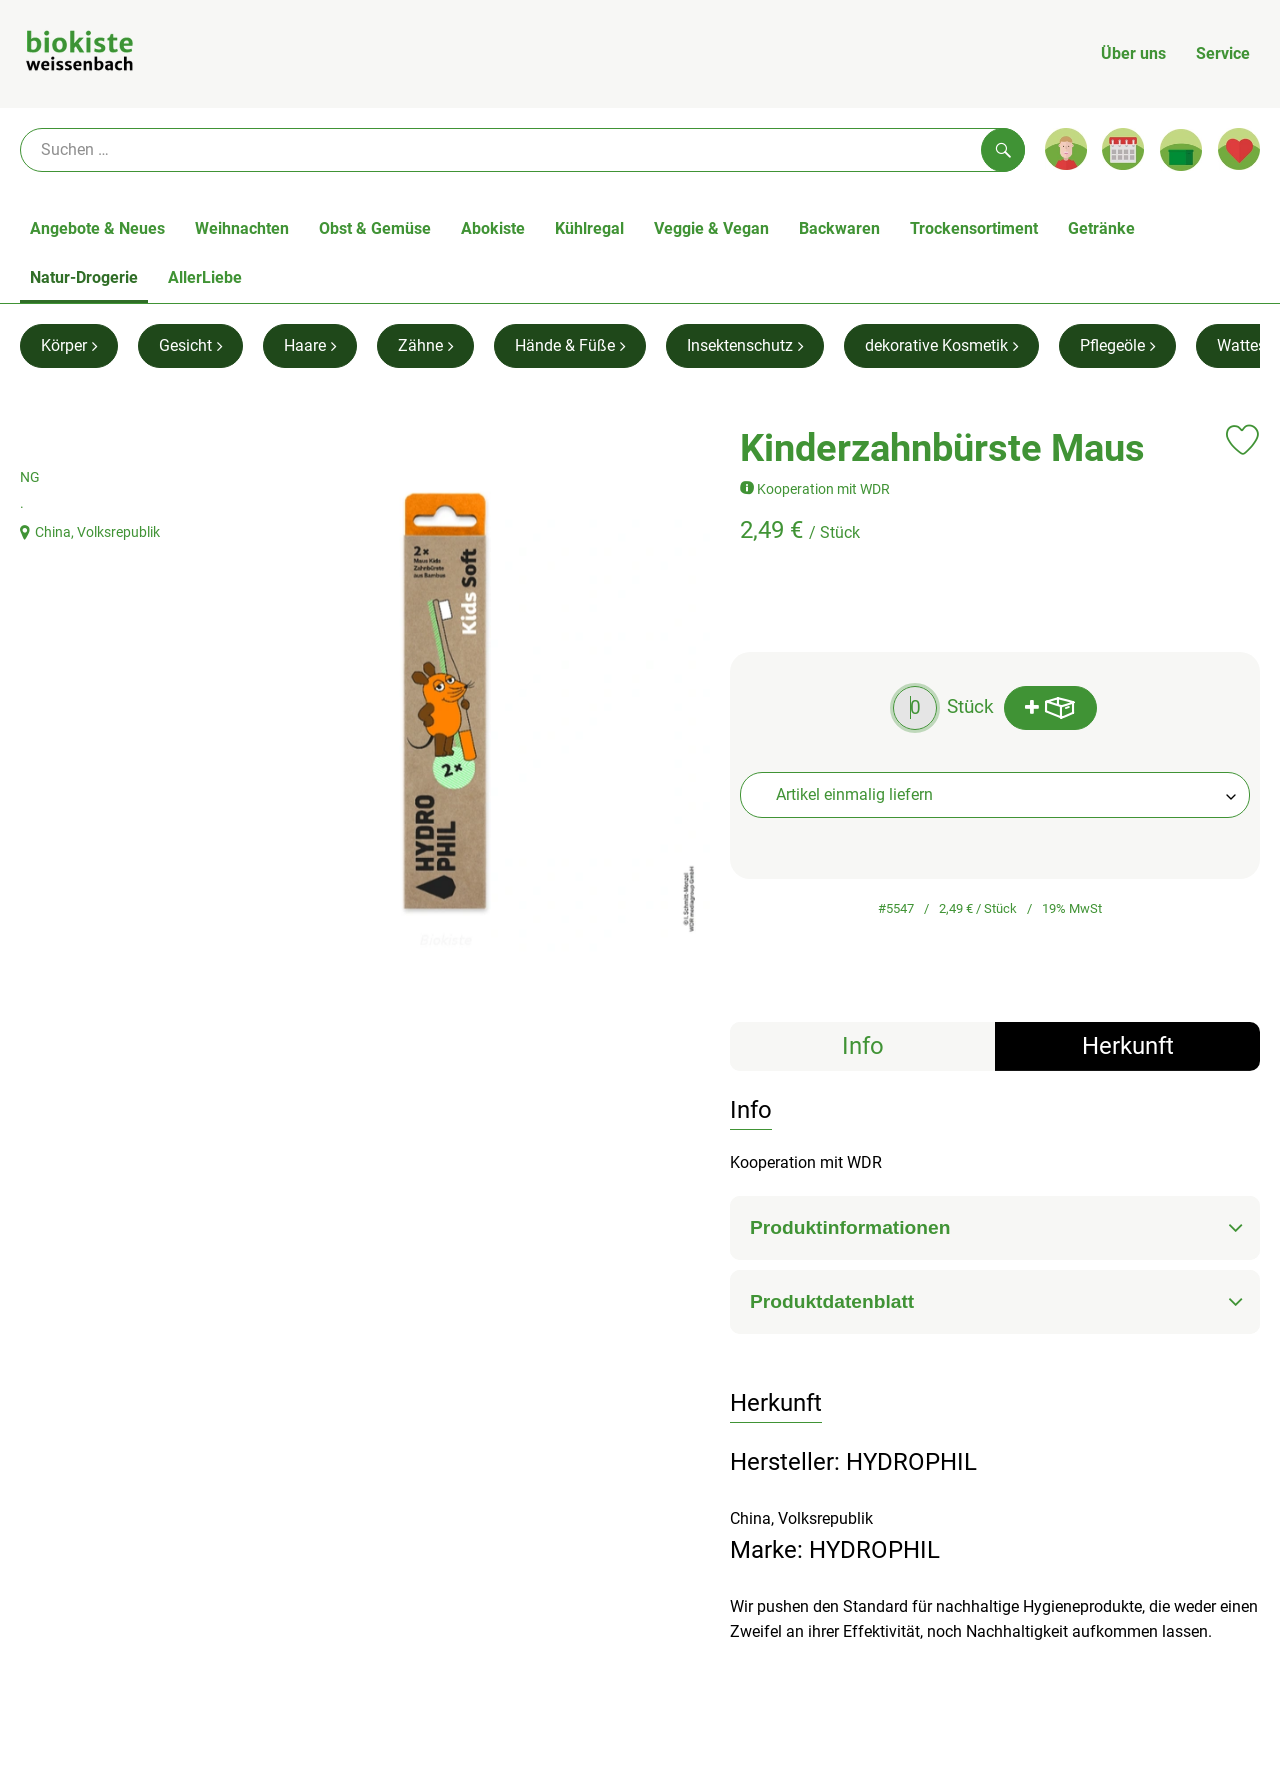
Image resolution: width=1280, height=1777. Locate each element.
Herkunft (1128, 1046)
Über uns (1133, 53)
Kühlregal (589, 228)
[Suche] (522, 150)
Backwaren (839, 228)
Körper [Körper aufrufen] (69, 345)
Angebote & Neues (97, 228)
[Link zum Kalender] (1123, 149)
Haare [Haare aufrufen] (310, 345)
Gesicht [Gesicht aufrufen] (190, 345)
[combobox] (995, 795)
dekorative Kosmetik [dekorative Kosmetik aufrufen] (941, 345)
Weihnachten (242, 228)
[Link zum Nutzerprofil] (1066, 149)
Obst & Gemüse (375, 228)
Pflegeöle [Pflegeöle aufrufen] (1117, 345)
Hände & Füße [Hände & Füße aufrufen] (570, 345)
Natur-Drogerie (84, 277)
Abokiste (493, 228)
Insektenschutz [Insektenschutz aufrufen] (745, 345)
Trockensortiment (974, 228)
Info (863, 1046)
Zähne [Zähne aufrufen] (425, 345)
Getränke (1101, 228)
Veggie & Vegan (711, 228)
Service (1223, 53)
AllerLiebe (205, 277)
